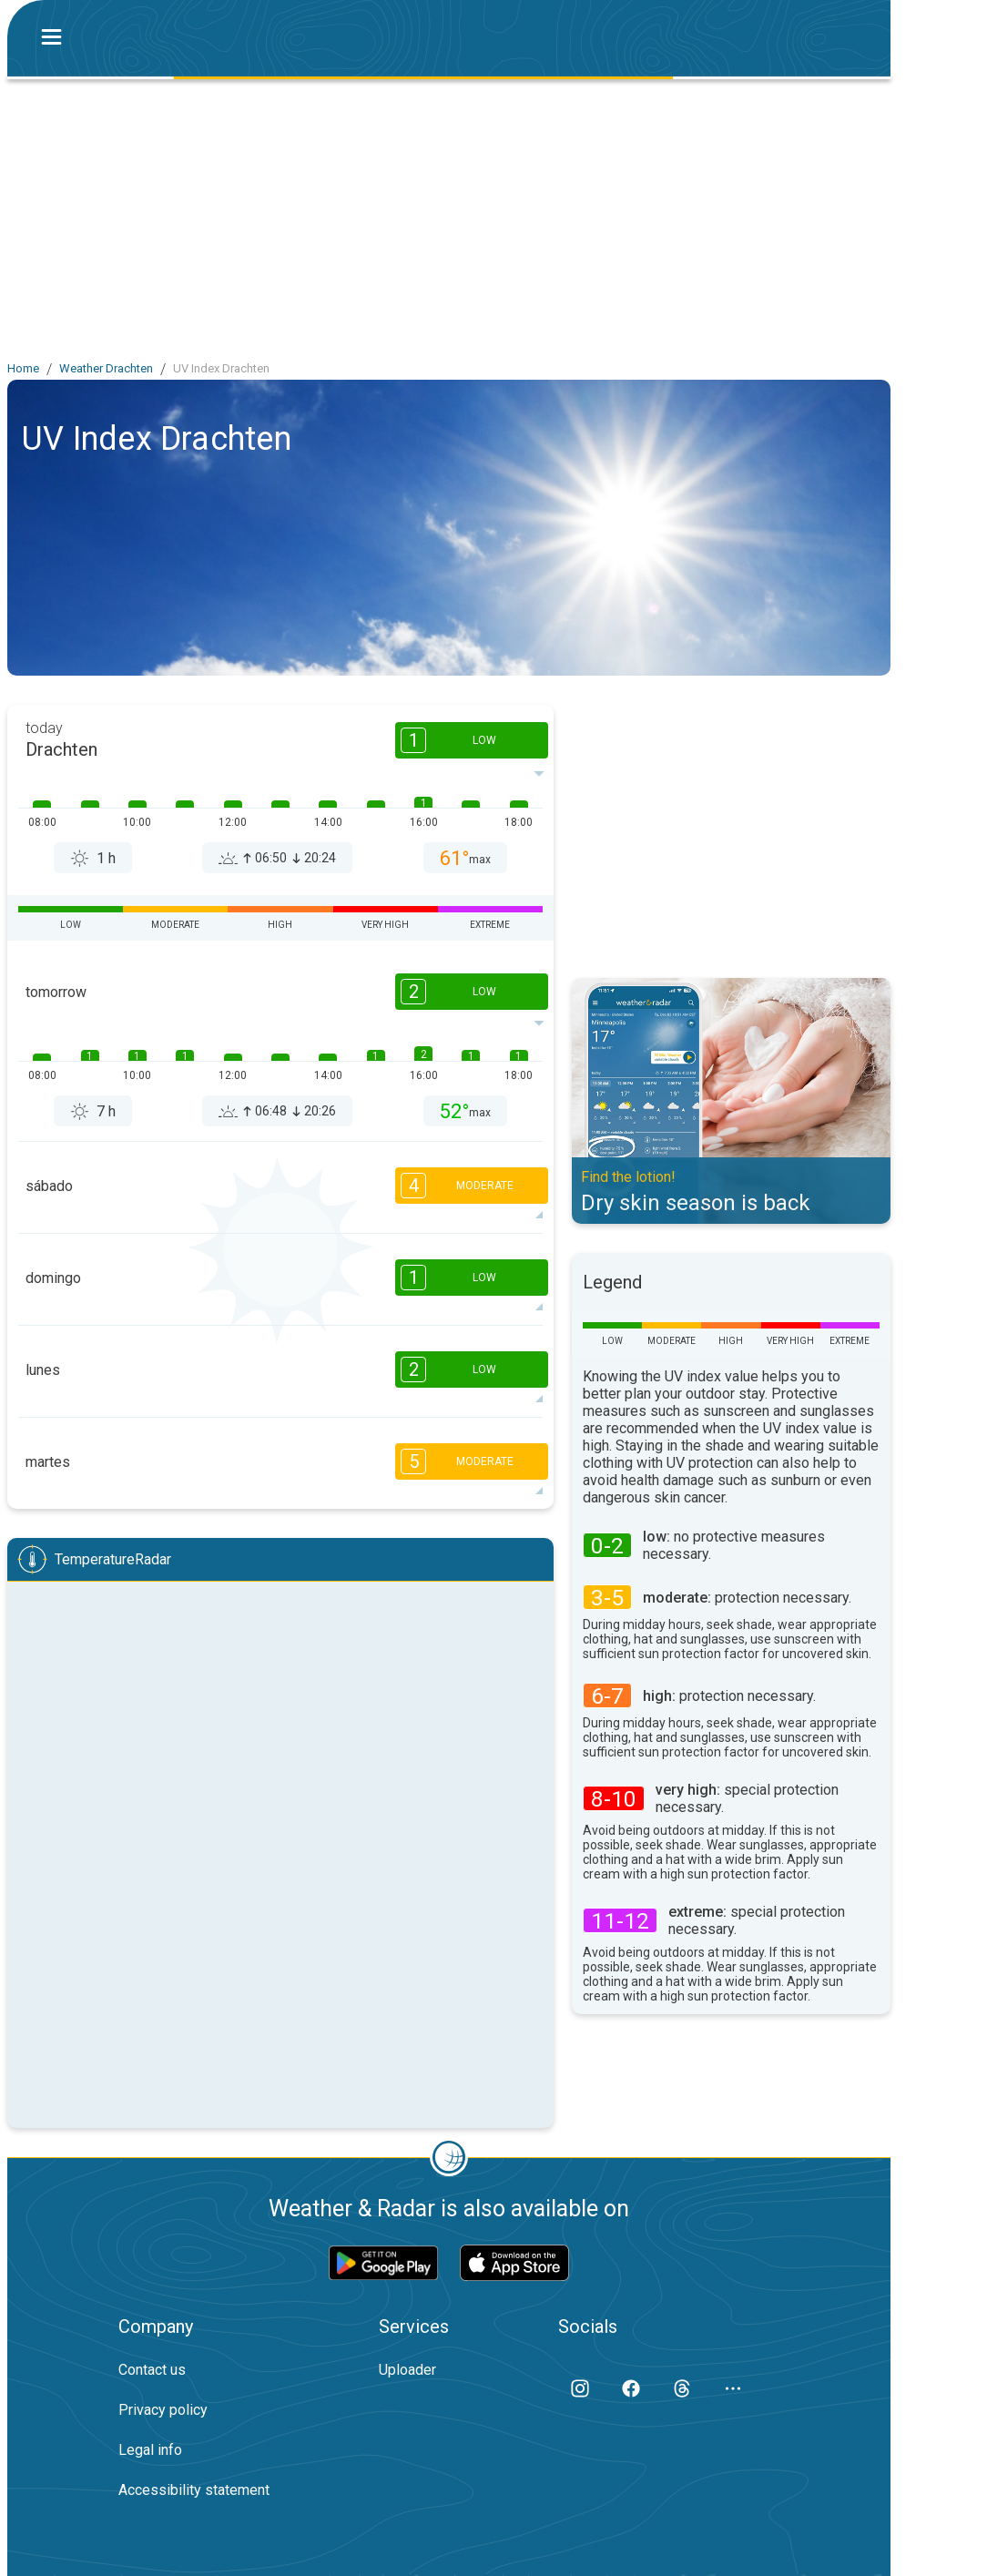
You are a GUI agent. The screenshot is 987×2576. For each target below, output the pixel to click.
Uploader (407, 2369)
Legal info (150, 2450)
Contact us (152, 2369)
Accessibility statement (194, 2490)
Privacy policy (163, 2409)
